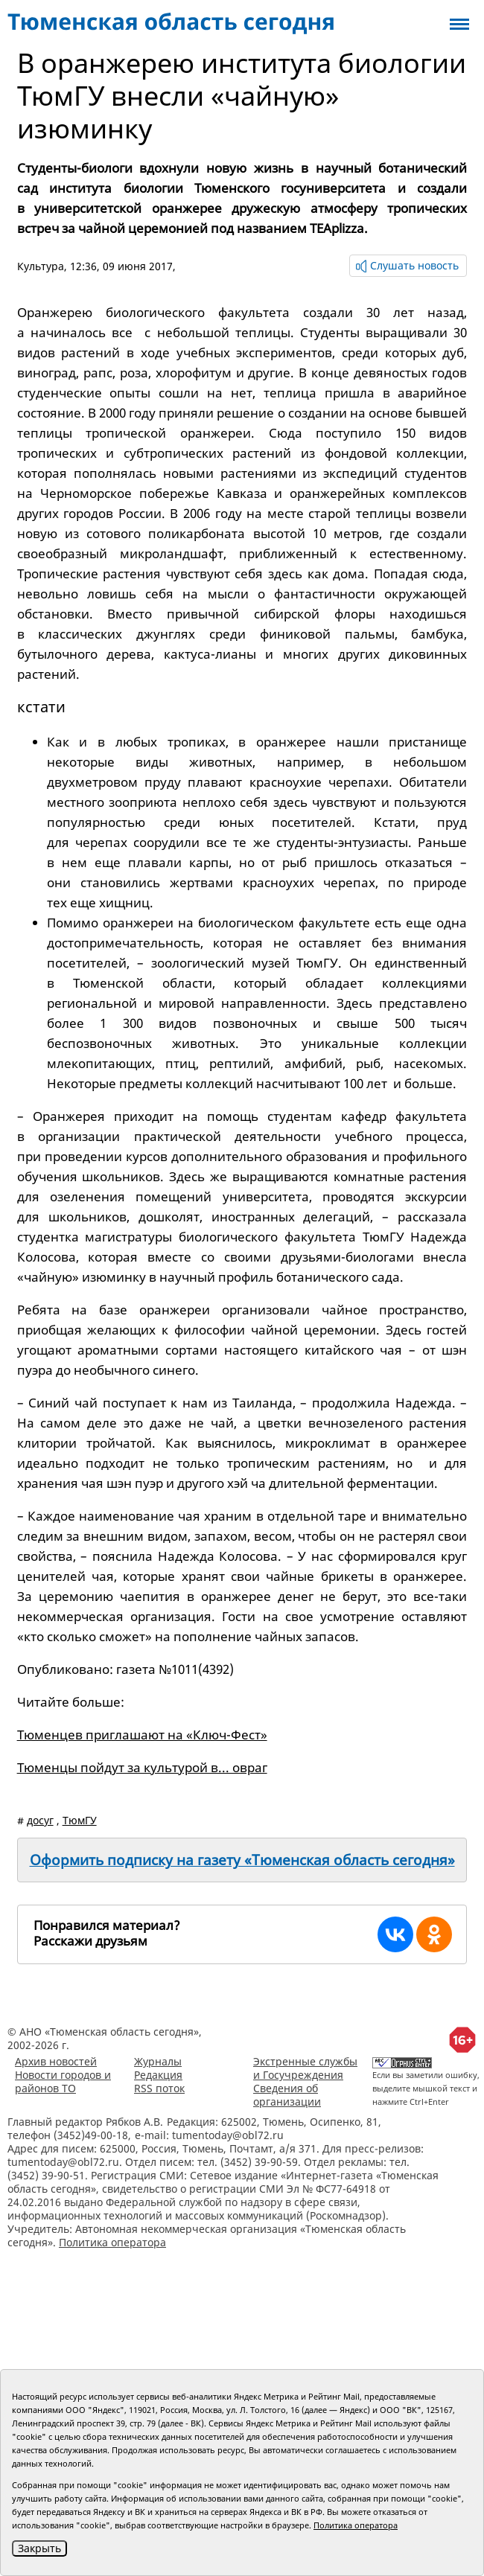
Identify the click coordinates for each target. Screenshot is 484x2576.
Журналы (158, 2061)
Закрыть (39, 2548)
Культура (40, 266)
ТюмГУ (80, 1820)
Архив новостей (56, 2061)
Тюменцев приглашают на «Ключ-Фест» (142, 1734)
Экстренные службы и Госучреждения (305, 2068)
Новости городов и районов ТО (63, 2081)
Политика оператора (112, 2242)
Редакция (158, 2075)
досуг (40, 1820)
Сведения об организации (287, 2095)
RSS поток (159, 2088)
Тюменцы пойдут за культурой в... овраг (142, 1767)
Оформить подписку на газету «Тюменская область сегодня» (242, 1860)
